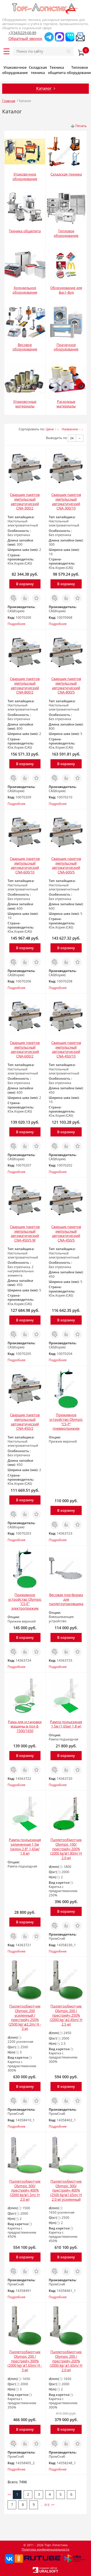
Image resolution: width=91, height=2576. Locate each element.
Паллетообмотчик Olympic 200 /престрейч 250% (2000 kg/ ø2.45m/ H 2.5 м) (66, 2015)
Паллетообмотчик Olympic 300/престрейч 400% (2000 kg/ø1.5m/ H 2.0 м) (25, 2190)
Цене (50, 429)
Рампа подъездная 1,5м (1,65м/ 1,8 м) (66, 1724)
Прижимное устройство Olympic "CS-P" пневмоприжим (66, 1422)
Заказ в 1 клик (13, 598)
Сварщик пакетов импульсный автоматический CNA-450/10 (66, 1049)
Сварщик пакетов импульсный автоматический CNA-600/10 (25, 865)
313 (46, 2505)
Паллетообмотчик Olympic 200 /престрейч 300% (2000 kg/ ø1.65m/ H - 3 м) (25, 2361)
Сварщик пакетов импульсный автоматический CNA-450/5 (66, 1233)
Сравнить (25, 596)
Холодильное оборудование (25, 290)
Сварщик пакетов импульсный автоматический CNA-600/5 (66, 865)
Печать (81, 126)
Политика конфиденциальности (45, 2549)
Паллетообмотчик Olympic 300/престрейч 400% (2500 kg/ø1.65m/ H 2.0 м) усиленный (66, 2190)
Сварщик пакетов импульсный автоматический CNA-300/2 (25, 501)
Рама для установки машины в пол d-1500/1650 (25, 1726)
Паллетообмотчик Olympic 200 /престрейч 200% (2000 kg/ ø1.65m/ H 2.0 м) (66, 2361)
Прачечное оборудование (66, 347)
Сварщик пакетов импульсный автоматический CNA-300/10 (66, 501)
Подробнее (16, 624)
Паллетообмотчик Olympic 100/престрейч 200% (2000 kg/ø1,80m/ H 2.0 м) (66, 1848)
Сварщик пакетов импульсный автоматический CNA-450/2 (25, 1422)
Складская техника (38, 70)
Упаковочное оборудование (15, 70)
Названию (70, 429)
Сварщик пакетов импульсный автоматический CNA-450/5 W (25, 1233)
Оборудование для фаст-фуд (66, 290)
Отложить (36, 596)
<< (9, 2494)
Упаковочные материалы (24, 404)
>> (53, 2505)
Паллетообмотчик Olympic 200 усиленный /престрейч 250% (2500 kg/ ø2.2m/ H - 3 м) (25, 2017)
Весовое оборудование (25, 347)
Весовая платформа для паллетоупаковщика (66, 1599)
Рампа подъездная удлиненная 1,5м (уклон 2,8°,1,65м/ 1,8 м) (25, 1846)
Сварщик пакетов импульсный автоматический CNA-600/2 (25, 1049)
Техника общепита (57, 70)
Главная (8, 101)
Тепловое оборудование (66, 233)
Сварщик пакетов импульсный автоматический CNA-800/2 (25, 685)
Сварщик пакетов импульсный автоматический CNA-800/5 (66, 685)
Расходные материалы (66, 404)
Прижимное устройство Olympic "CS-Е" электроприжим (25, 1601)
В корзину (25, 584)
